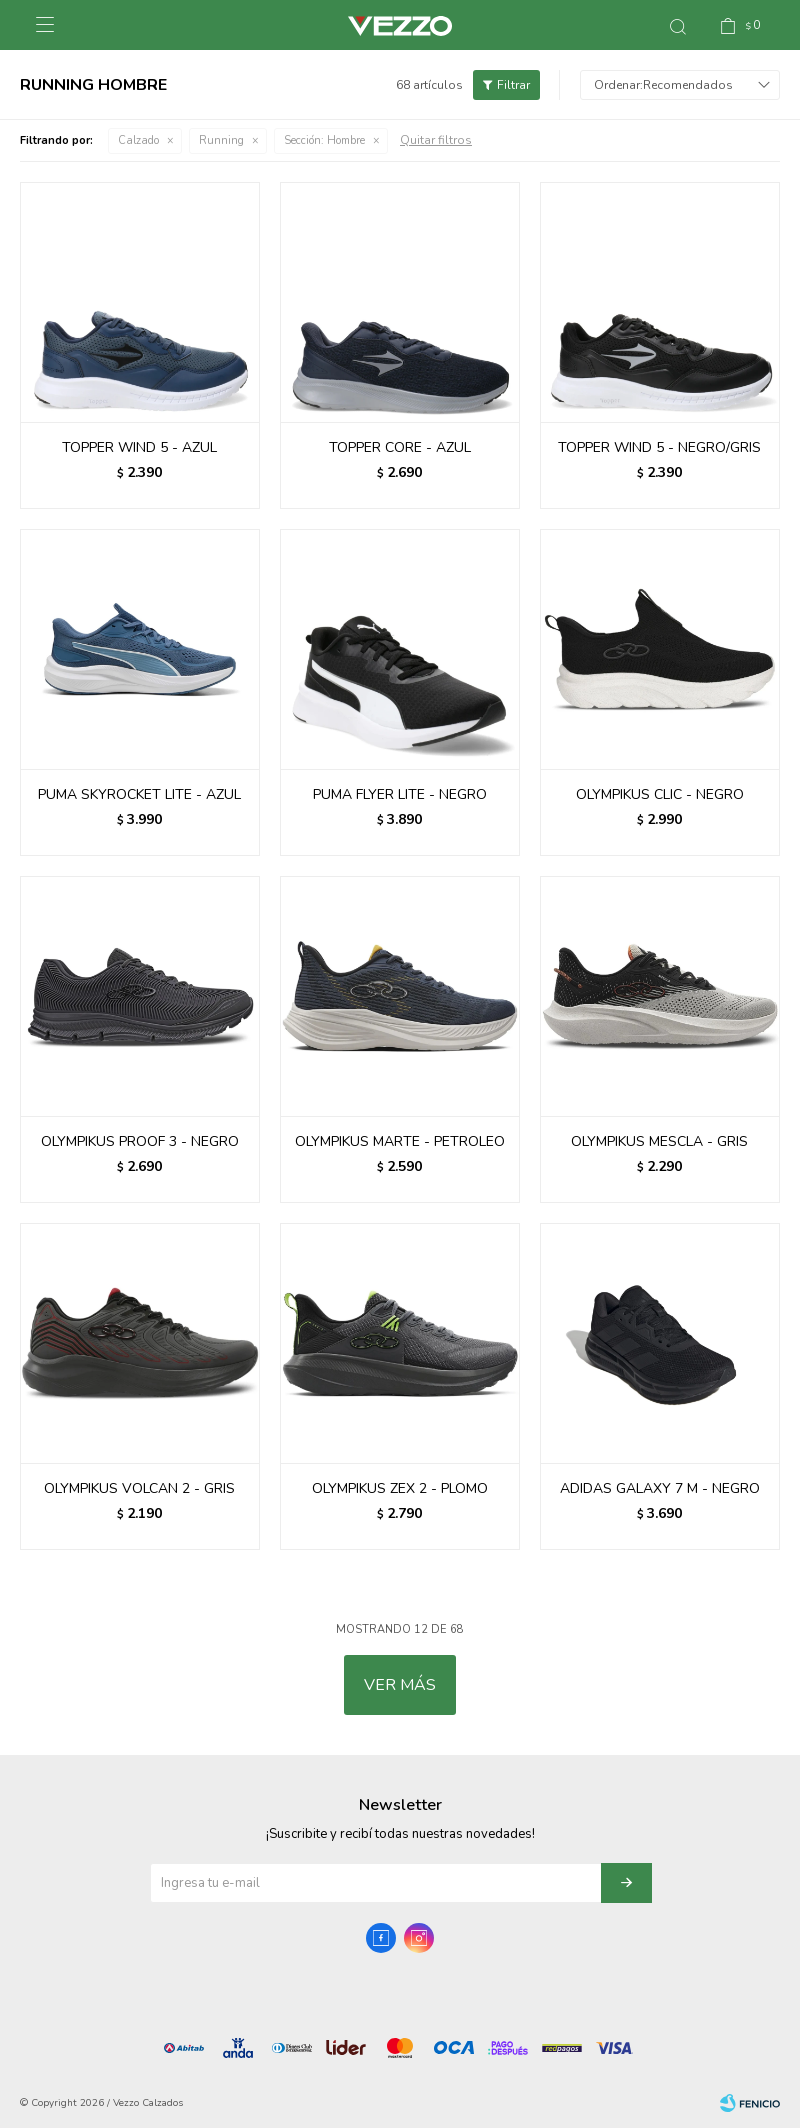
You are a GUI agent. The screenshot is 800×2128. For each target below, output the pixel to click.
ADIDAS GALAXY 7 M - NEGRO (660, 1488)
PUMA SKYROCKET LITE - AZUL (139, 794)
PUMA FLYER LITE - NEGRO (400, 794)
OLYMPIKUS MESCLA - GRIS (659, 1141)
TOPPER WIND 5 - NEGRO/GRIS (659, 447)
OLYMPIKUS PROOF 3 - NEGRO (140, 1141)
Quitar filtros (436, 140)
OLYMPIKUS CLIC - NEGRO (660, 794)
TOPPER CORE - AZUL (400, 447)
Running (221, 140)
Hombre (324, 140)
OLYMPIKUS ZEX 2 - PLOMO (400, 1488)
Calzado (138, 140)
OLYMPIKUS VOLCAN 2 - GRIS (139, 1488)
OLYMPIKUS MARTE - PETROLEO (400, 1141)
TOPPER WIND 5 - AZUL (139, 447)
